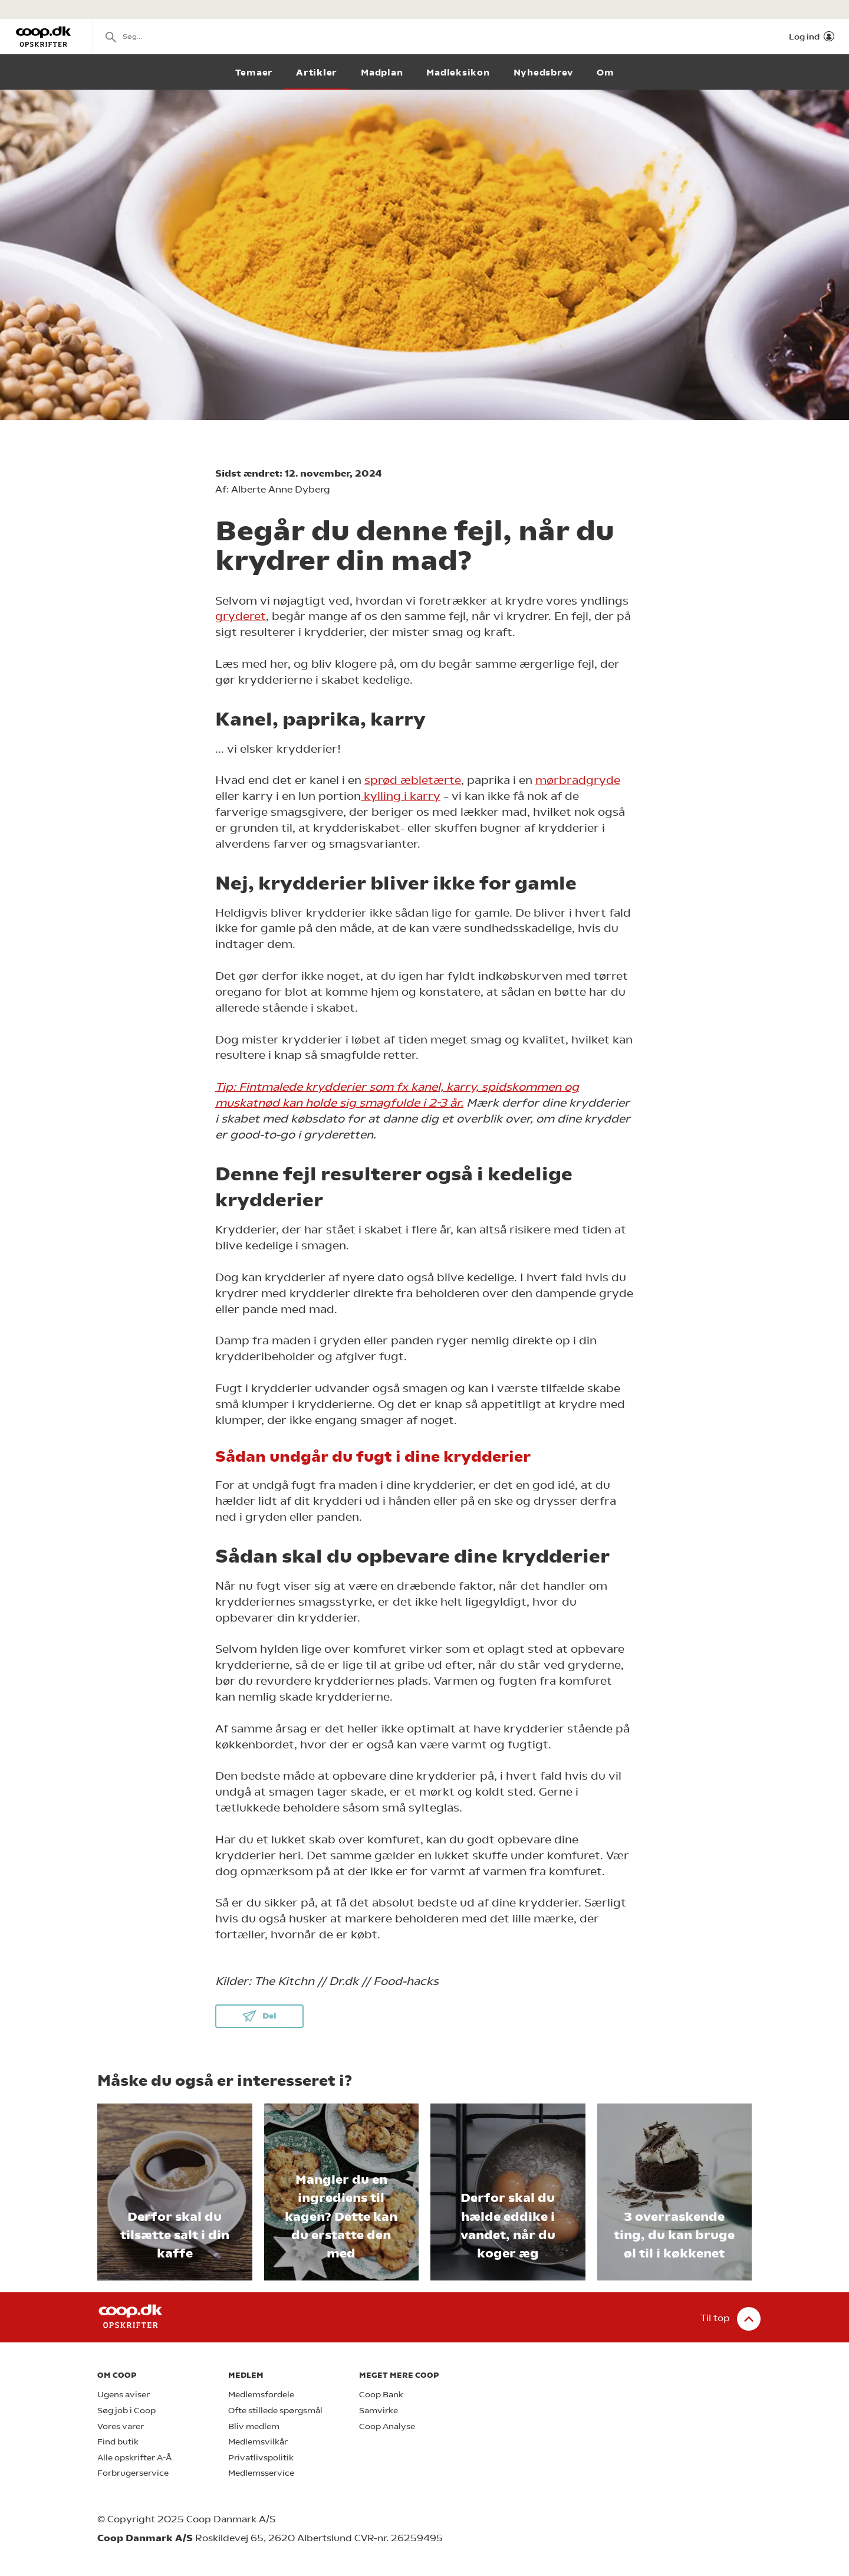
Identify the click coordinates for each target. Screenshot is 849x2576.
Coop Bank (381, 2395)
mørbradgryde (577, 780)
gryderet (240, 616)
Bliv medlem (253, 2426)
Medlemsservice (261, 2473)
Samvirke (378, 2411)
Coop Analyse (387, 2426)
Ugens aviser (123, 2395)
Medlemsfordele (261, 2395)
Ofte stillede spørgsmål (275, 2411)
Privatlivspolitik (261, 2458)
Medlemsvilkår (258, 2442)
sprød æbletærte (412, 780)
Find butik (118, 2442)
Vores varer (120, 2426)
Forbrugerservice (133, 2473)
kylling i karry (400, 796)
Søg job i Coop (126, 2411)
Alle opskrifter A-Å (134, 2458)
